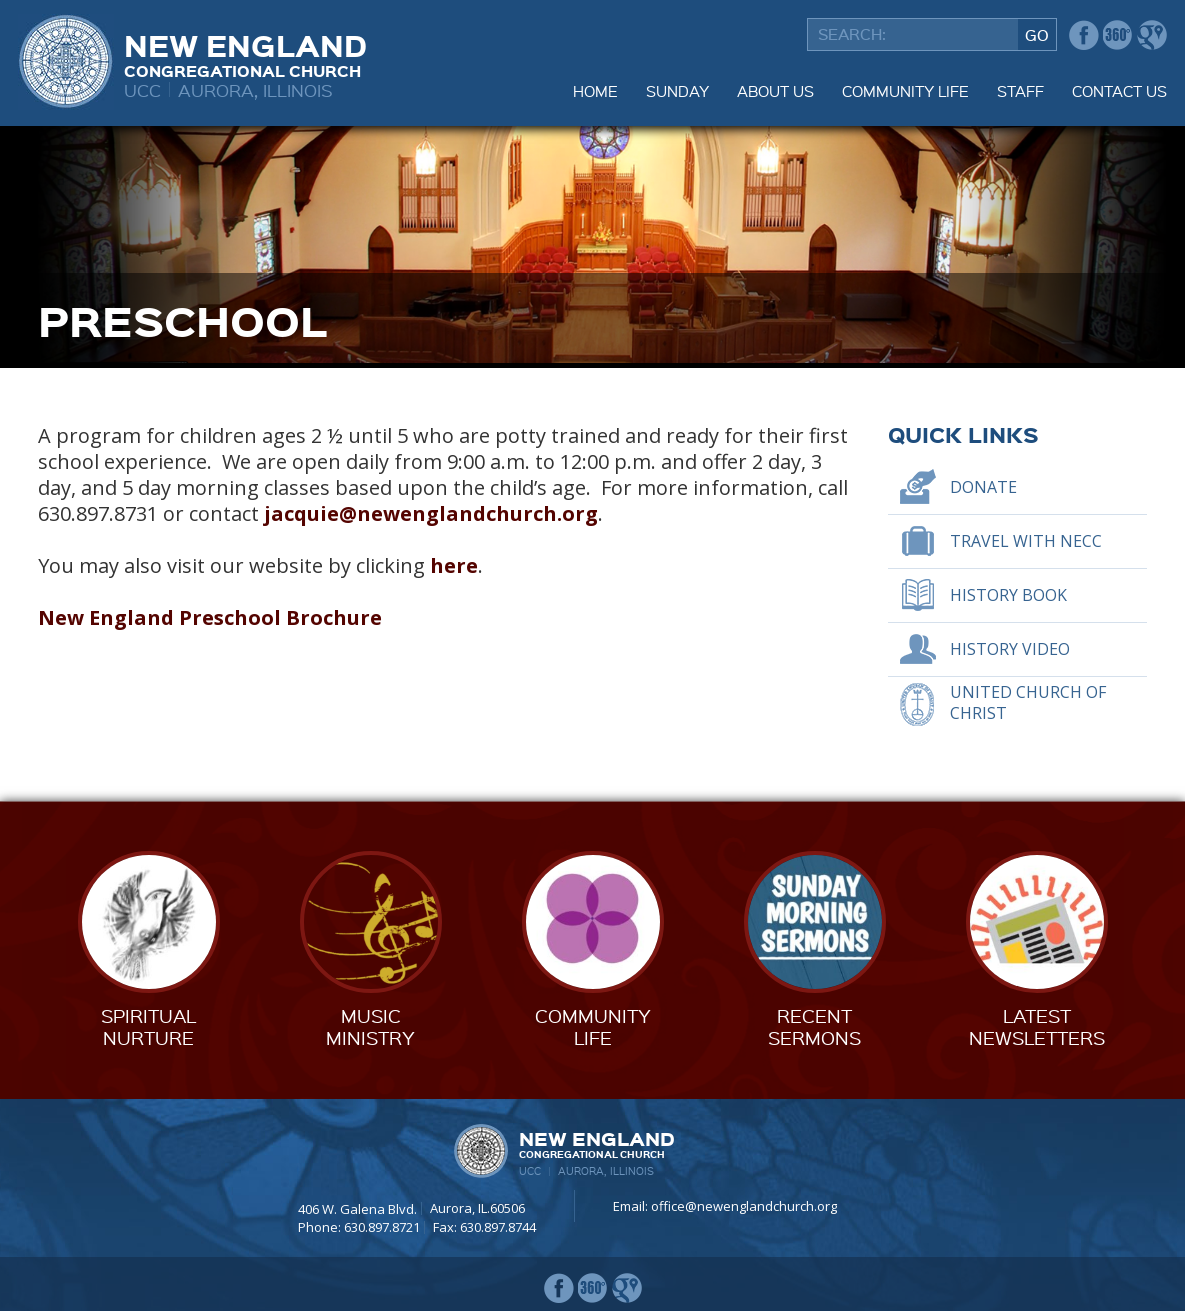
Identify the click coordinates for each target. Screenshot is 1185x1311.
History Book (1008, 595)
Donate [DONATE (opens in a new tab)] (983, 487)
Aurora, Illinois (255, 89)
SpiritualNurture (148, 1026)
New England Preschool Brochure (210, 617)
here (454, 565)
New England (245, 53)
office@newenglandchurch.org (744, 1206)
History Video (1010, 649)
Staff (1020, 91)
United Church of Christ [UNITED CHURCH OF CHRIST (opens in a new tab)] (1028, 702)
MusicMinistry (370, 1026)
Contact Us (1119, 91)
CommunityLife (593, 1026)
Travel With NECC (1026, 541)
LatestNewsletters (1037, 1026)
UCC (142, 89)
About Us (775, 91)
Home (595, 91)
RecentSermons (814, 1026)
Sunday (677, 91)
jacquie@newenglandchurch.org (431, 513)
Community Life (905, 91)
